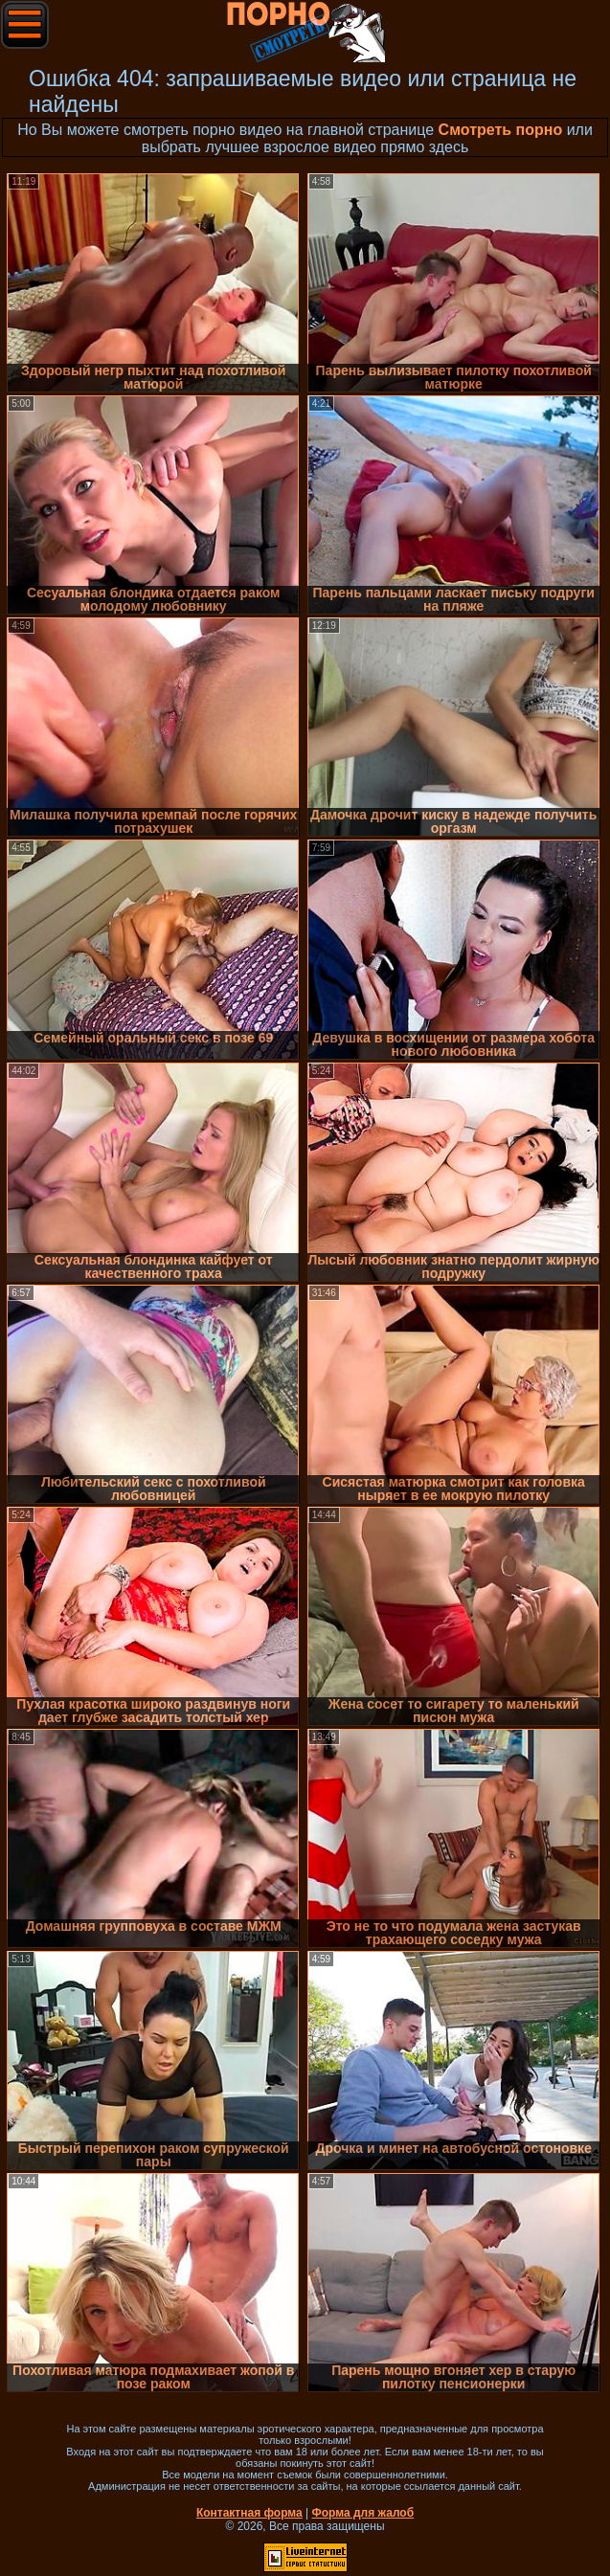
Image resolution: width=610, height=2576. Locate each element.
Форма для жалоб (363, 2513)
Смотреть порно (501, 130)
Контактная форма (249, 2513)
